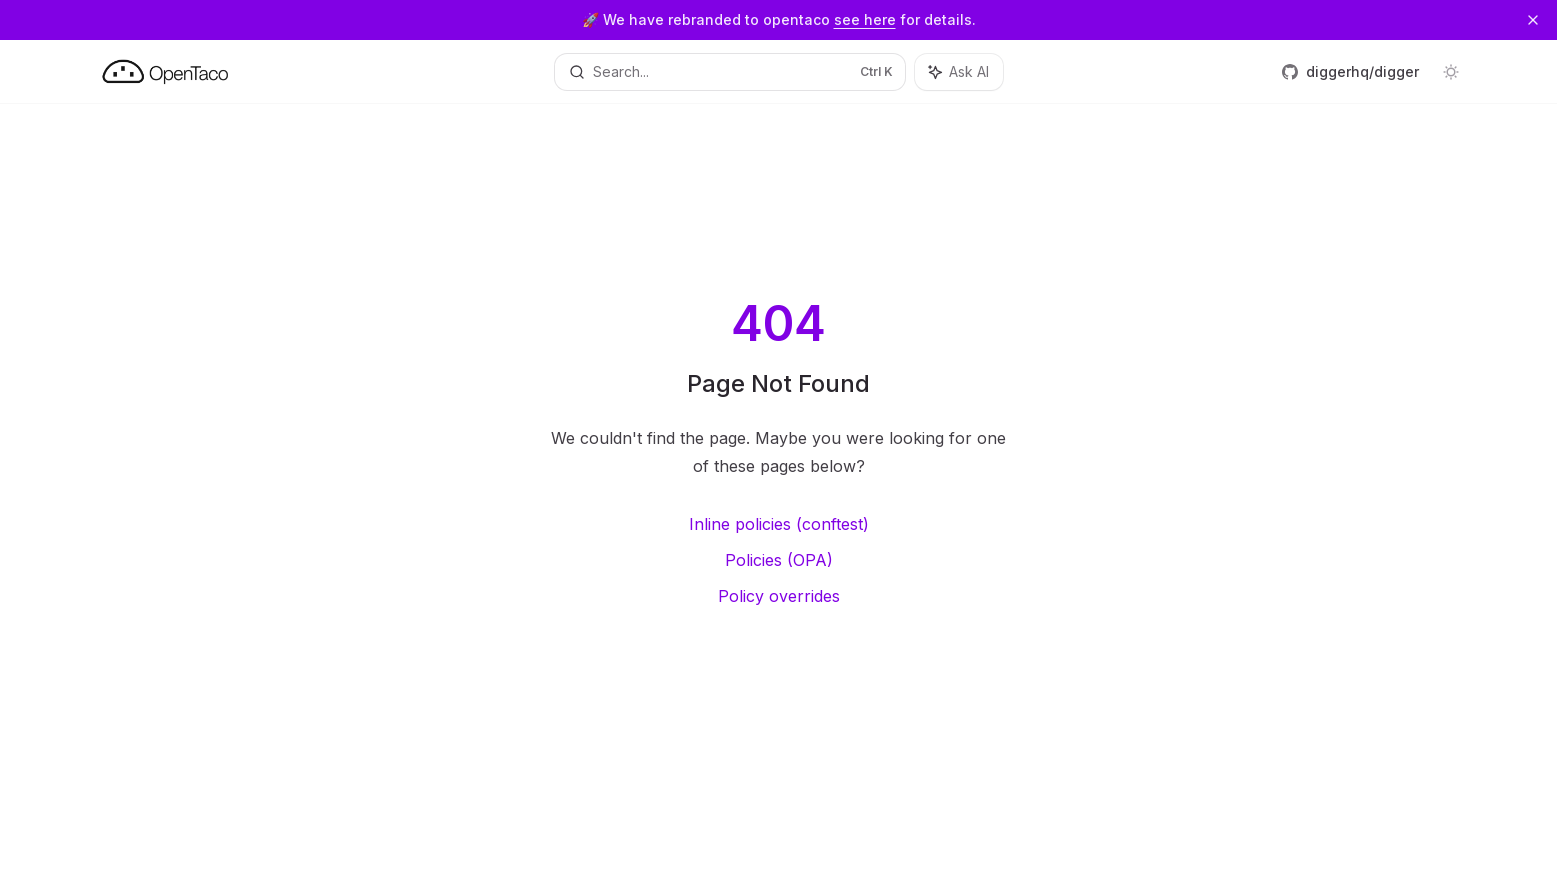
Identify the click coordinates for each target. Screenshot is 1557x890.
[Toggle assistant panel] (959, 72)
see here (865, 19)
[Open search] (730, 72)
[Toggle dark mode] (1451, 72)
